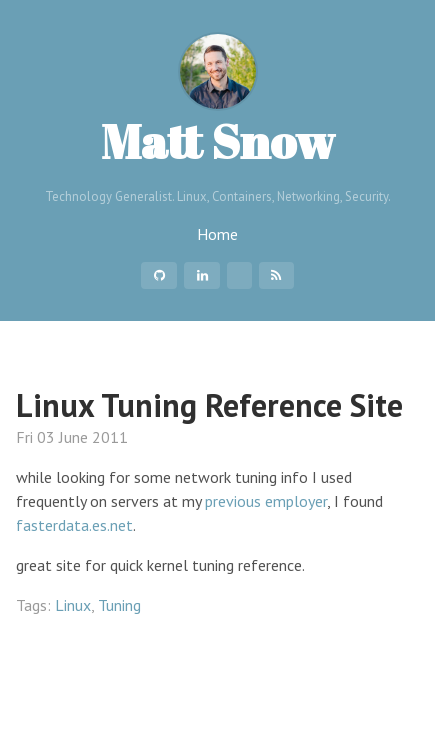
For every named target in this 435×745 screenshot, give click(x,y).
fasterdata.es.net (74, 525)
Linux (73, 605)
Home (217, 234)
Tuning (119, 605)
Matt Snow (218, 102)
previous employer (266, 501)
